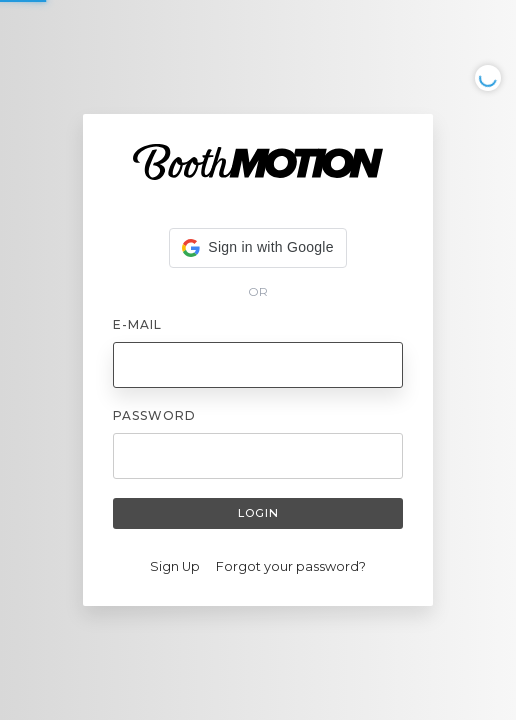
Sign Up (175, 566)
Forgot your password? (291, 566)
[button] (257, 248)
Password (154, 415)
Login (258, 513)
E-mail (137, 324)
